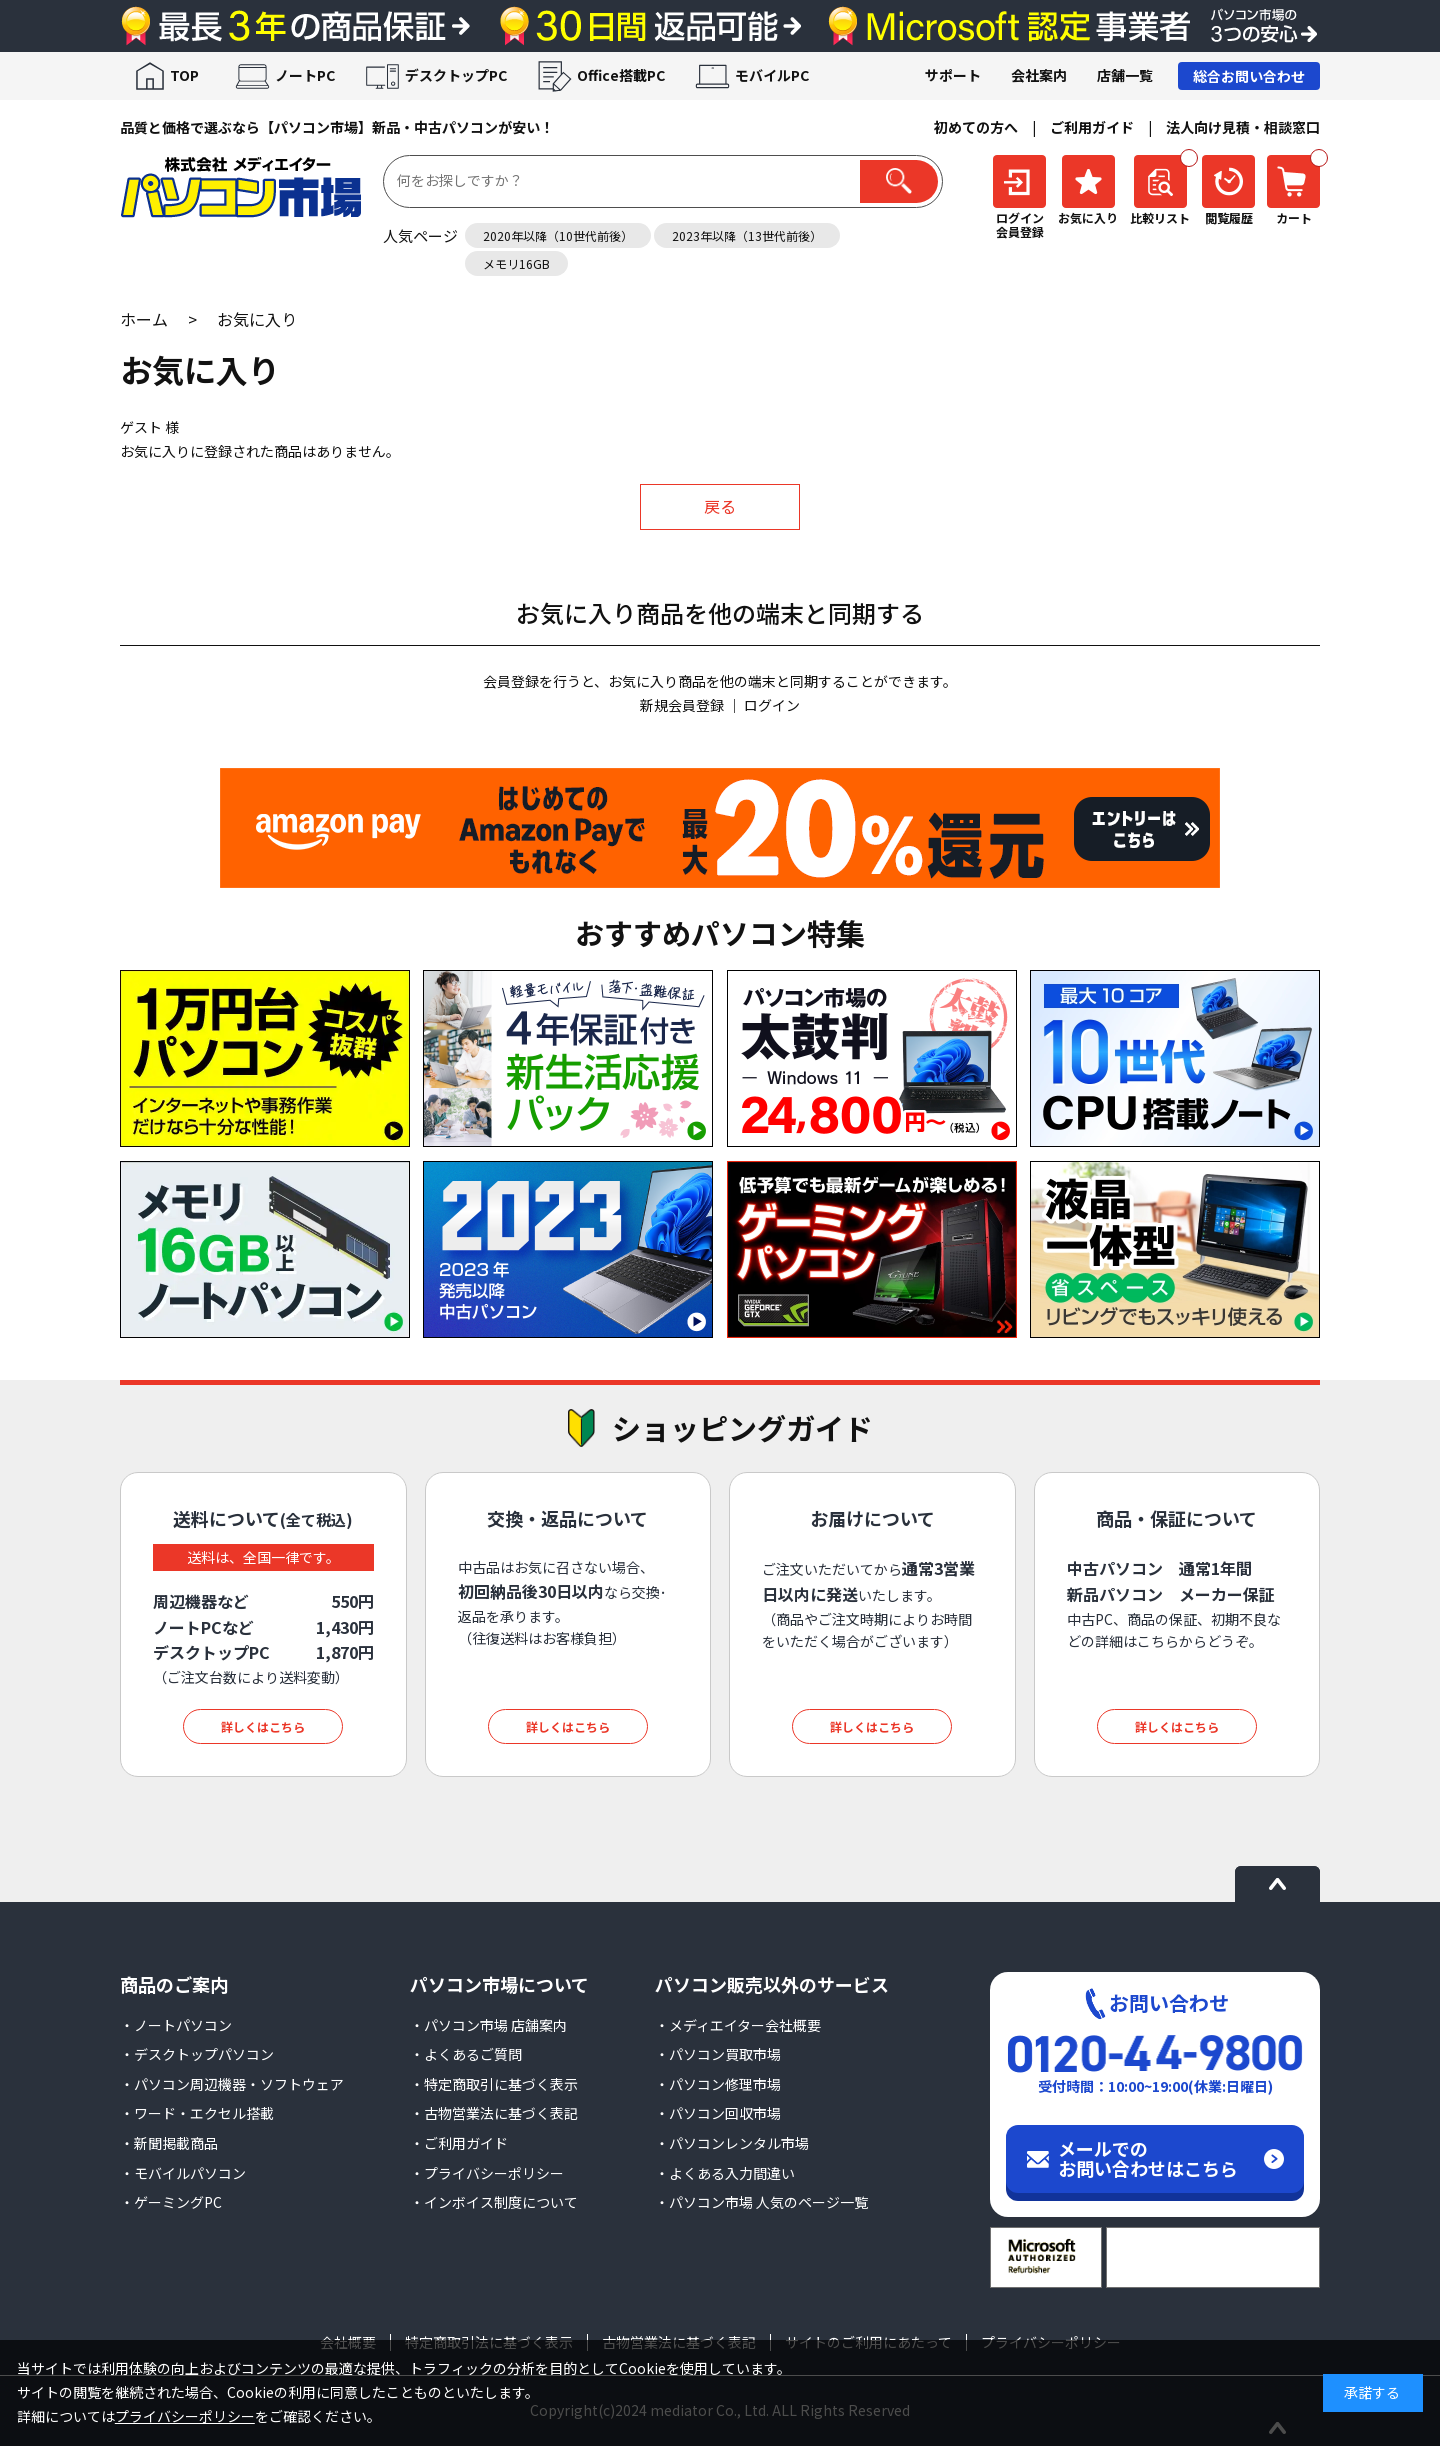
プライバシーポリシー (185, 2416)
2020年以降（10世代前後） (558, 235)
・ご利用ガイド (459, 2143)
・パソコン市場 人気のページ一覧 (761, 2202)
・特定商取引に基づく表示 (494, 2084)
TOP (184, 75)
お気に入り (257, 319)
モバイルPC (772, 75)
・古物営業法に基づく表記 (494, 2113)
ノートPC (305, 75)
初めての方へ (976, 127)
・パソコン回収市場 (718, 2113)
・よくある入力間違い (725, 2173)
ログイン (772, 705)
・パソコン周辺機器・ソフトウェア (232, 2084)
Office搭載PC (621, 75)
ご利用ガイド (1092, 127)
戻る (720, 506)
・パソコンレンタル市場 (732, 2143)
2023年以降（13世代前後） (747, 235)
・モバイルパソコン (183, 2173)
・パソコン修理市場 (718, 2084)
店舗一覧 (1125, 75)
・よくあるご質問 (466, 2054)
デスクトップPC (456, 75)
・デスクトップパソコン (197, 2054)
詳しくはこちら (263, 1726)
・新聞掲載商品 (169, 2143)
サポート (953, 75)
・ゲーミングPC (171, 2202)
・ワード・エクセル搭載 (197, 2113)
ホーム (144, 319)
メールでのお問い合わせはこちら (1148, 2158)
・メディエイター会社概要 (738, 2025)
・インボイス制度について (494, 2202)
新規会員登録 (682, 705)
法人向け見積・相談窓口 (1243, 127)
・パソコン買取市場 (718, 2054)
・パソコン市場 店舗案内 (488, 2025)
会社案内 (1039, 75)
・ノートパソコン (176, 2025)
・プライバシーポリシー (487, 2173)
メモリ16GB (516, 263)
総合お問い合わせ (1249, 76)
